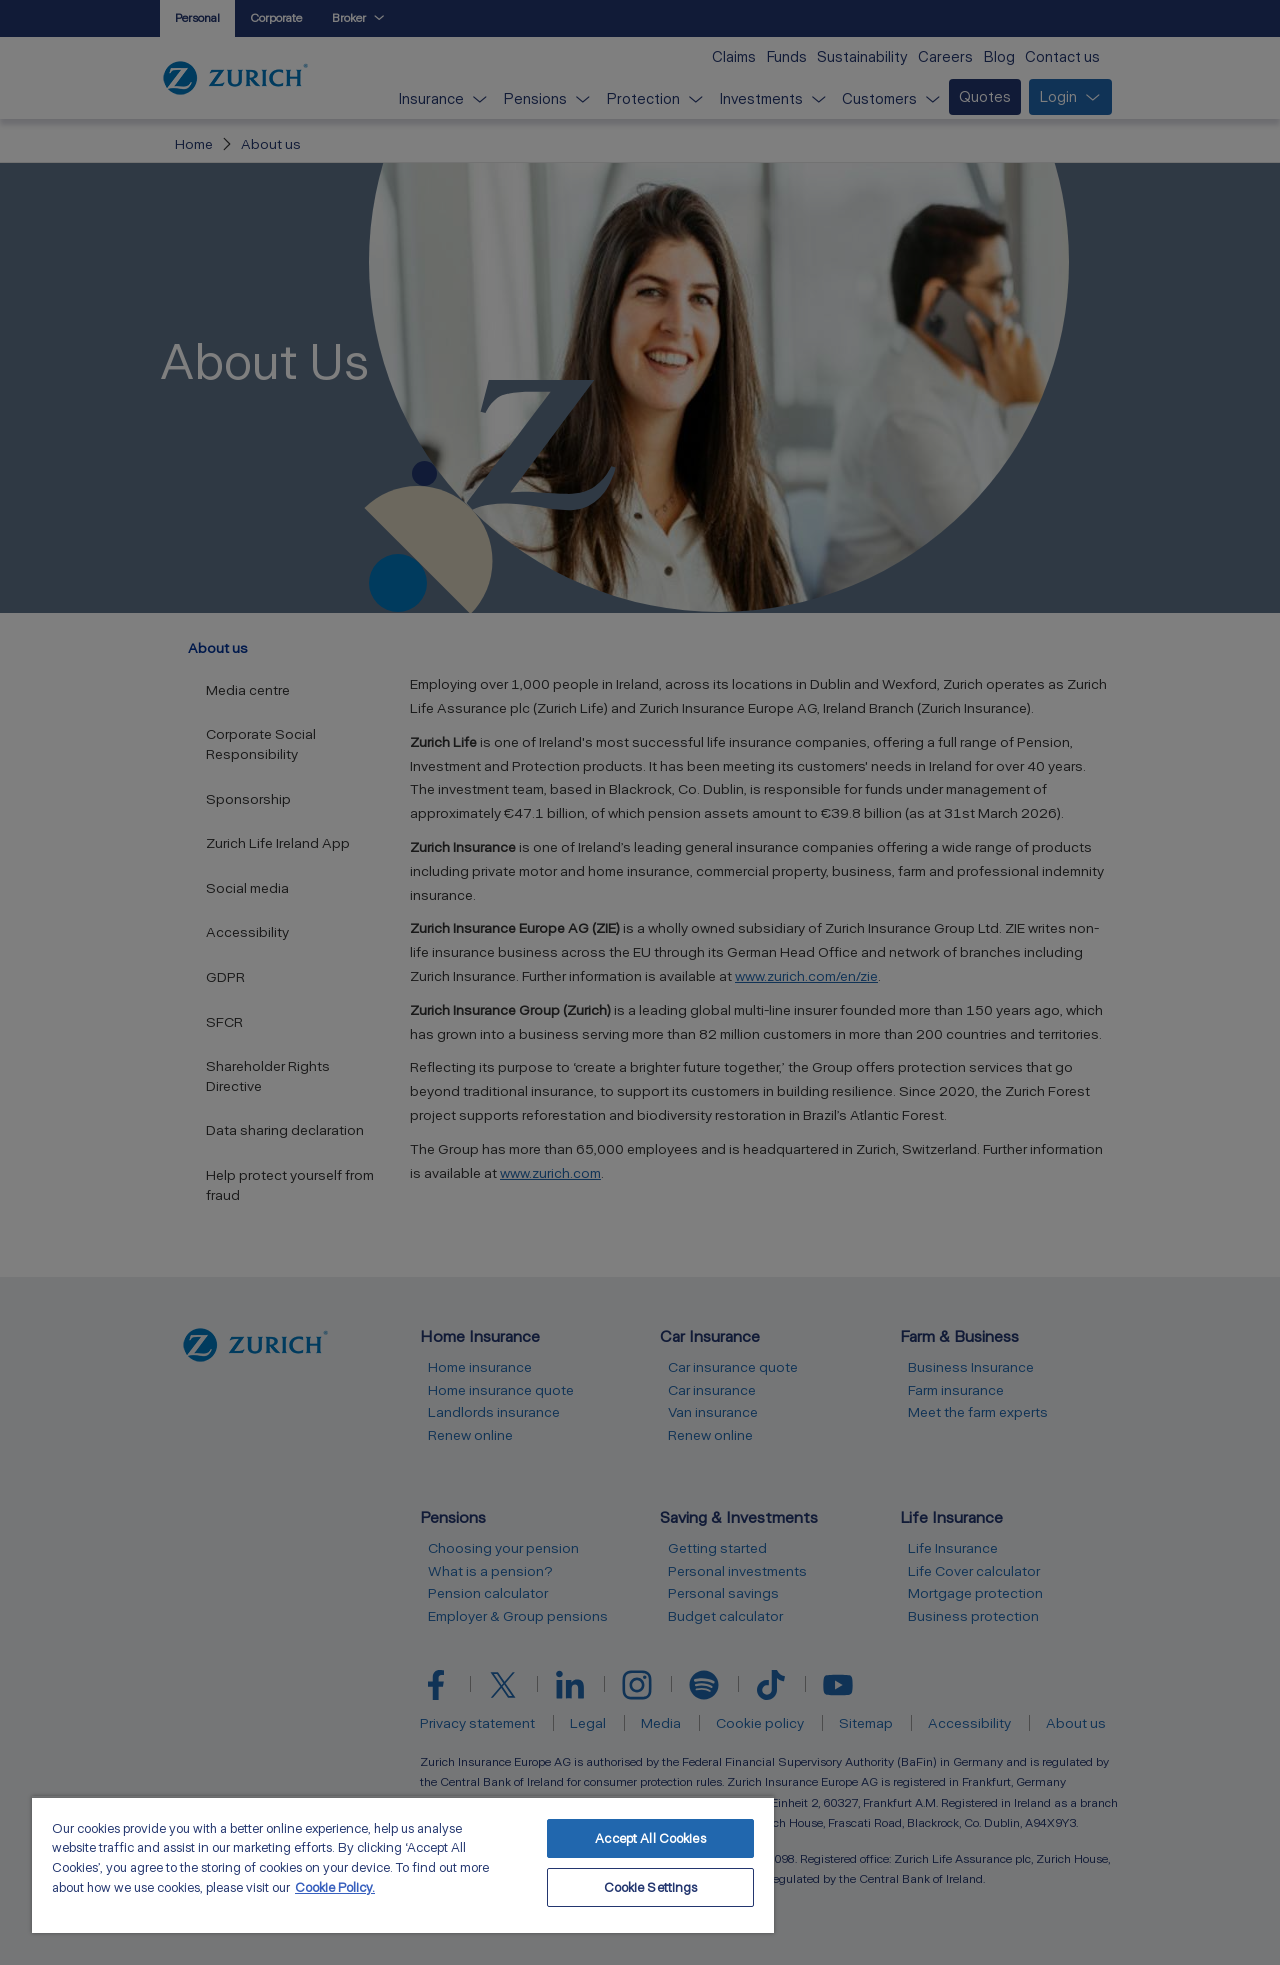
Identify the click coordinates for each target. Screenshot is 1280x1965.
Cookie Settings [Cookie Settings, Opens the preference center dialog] (651, 1887)
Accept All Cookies (650, 1838)
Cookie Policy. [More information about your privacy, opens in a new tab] (335, 1887)
